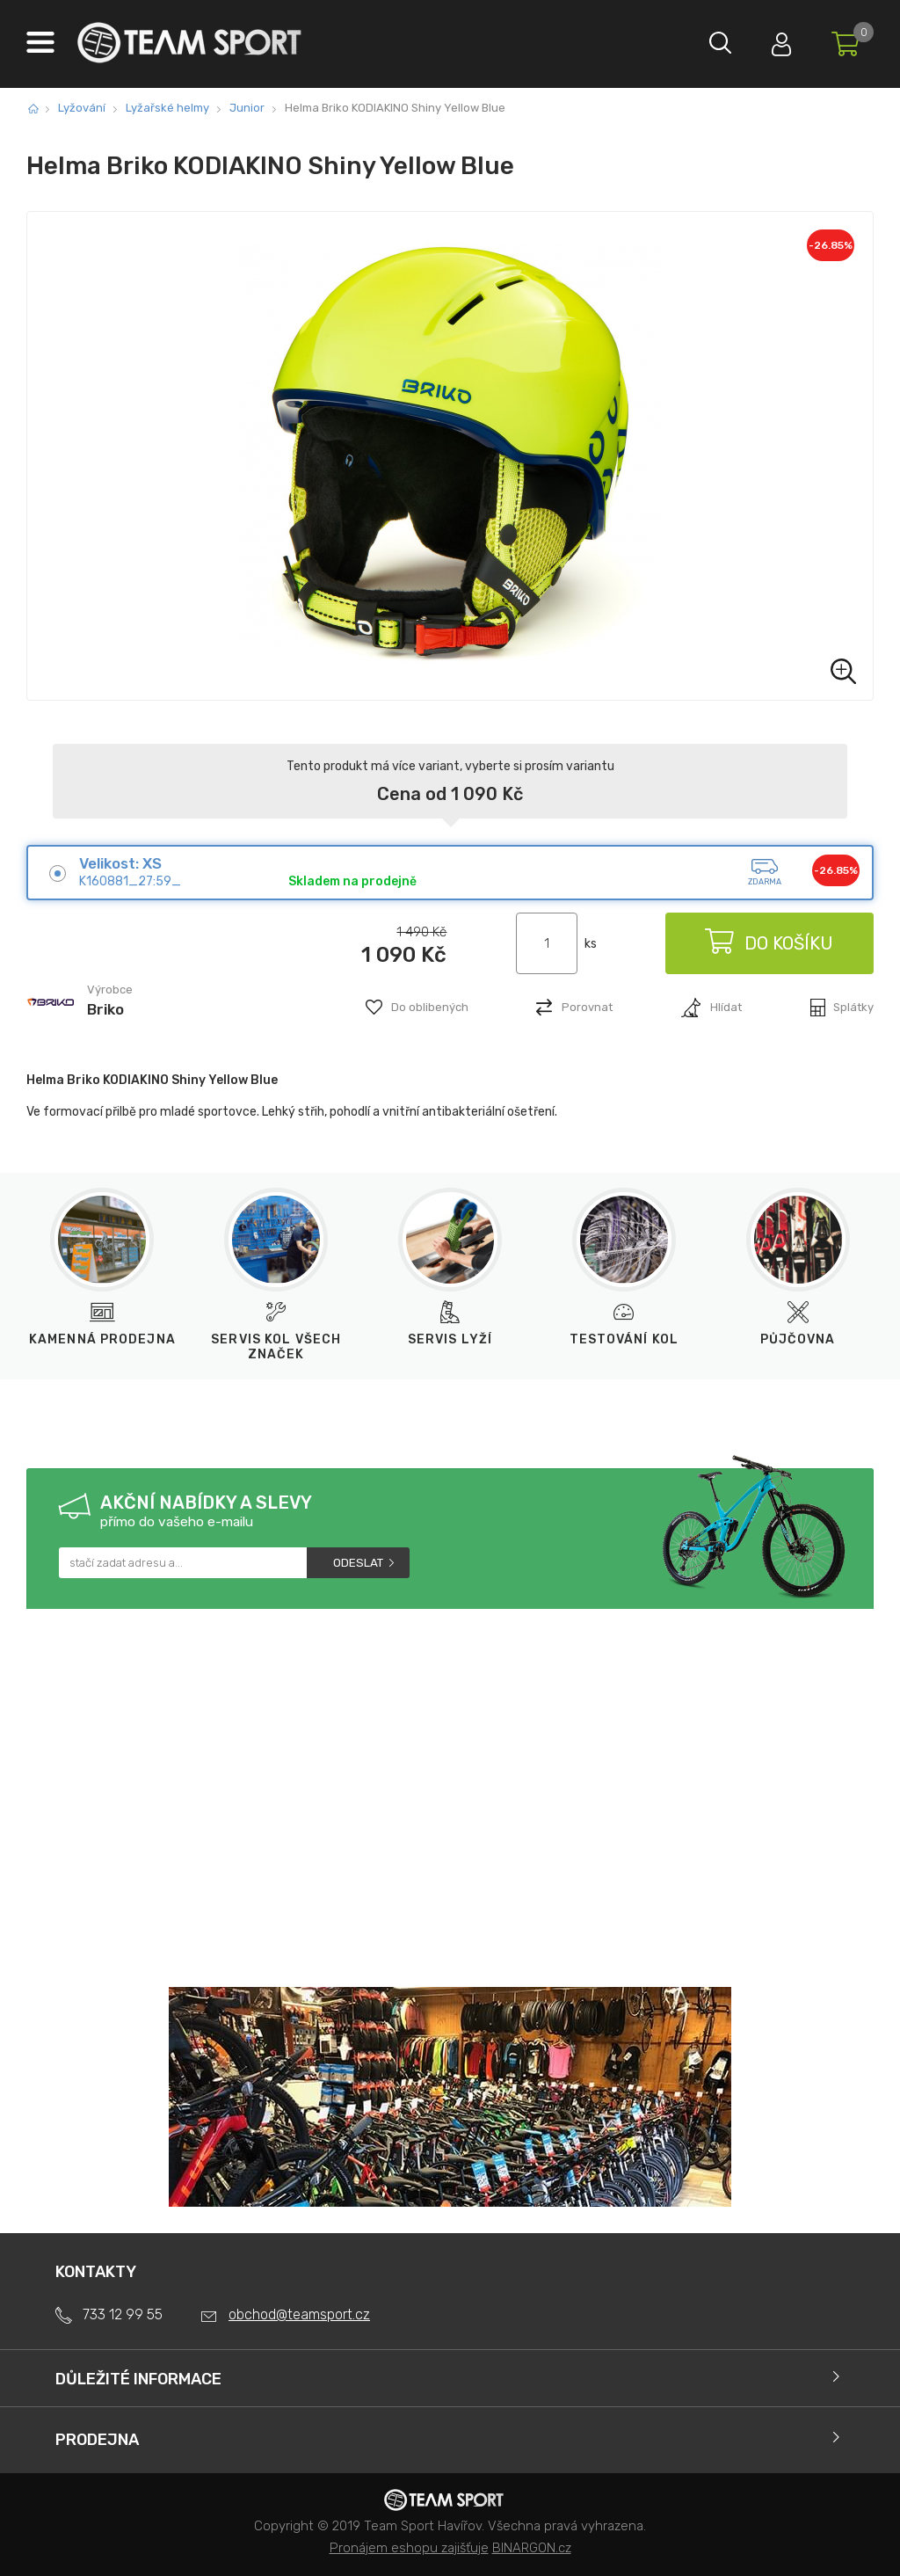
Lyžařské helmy (167, 107)
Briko (105, 1009)
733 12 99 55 (123, 2314)
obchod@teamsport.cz (299, 2314)
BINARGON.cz (531, 2548)
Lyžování (81, 107)
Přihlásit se (772, 40)
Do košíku (768, 943)
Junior (247, 107)
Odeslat (358, 1562)
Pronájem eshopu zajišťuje (409, 2548)
